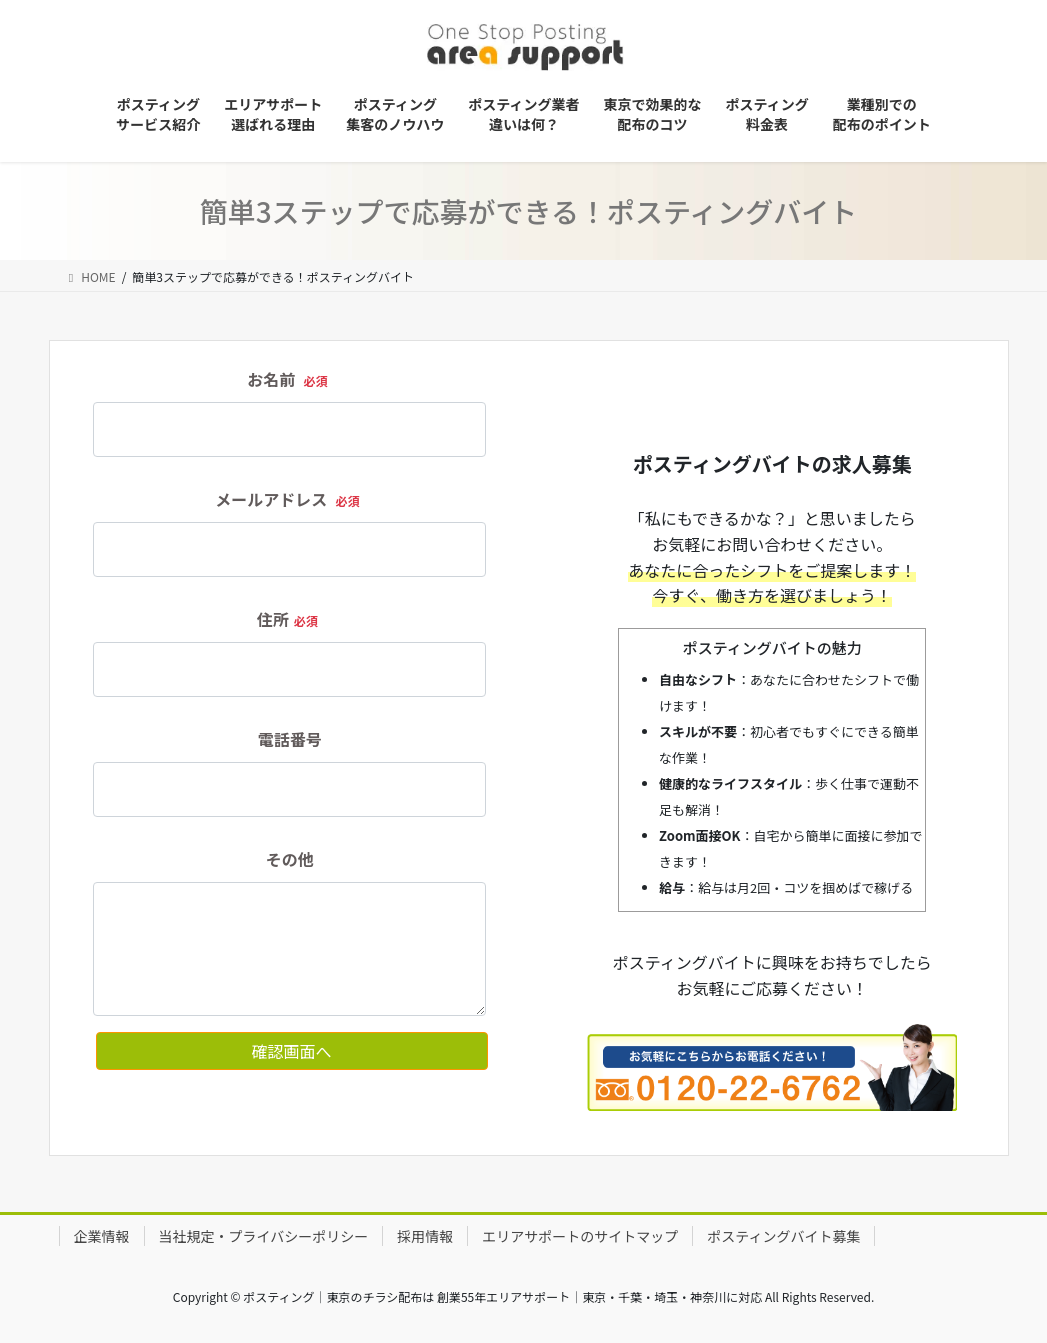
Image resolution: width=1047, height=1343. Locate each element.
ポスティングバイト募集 (783, 1236)
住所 (290, 619)
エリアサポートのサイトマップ (580, 1236)
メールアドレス (289, 499)
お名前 (289, 379)
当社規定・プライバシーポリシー (264, 1236)
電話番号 (290, 739)
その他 (290, 859)
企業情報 (102, 1236)
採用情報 (425, 1236)
